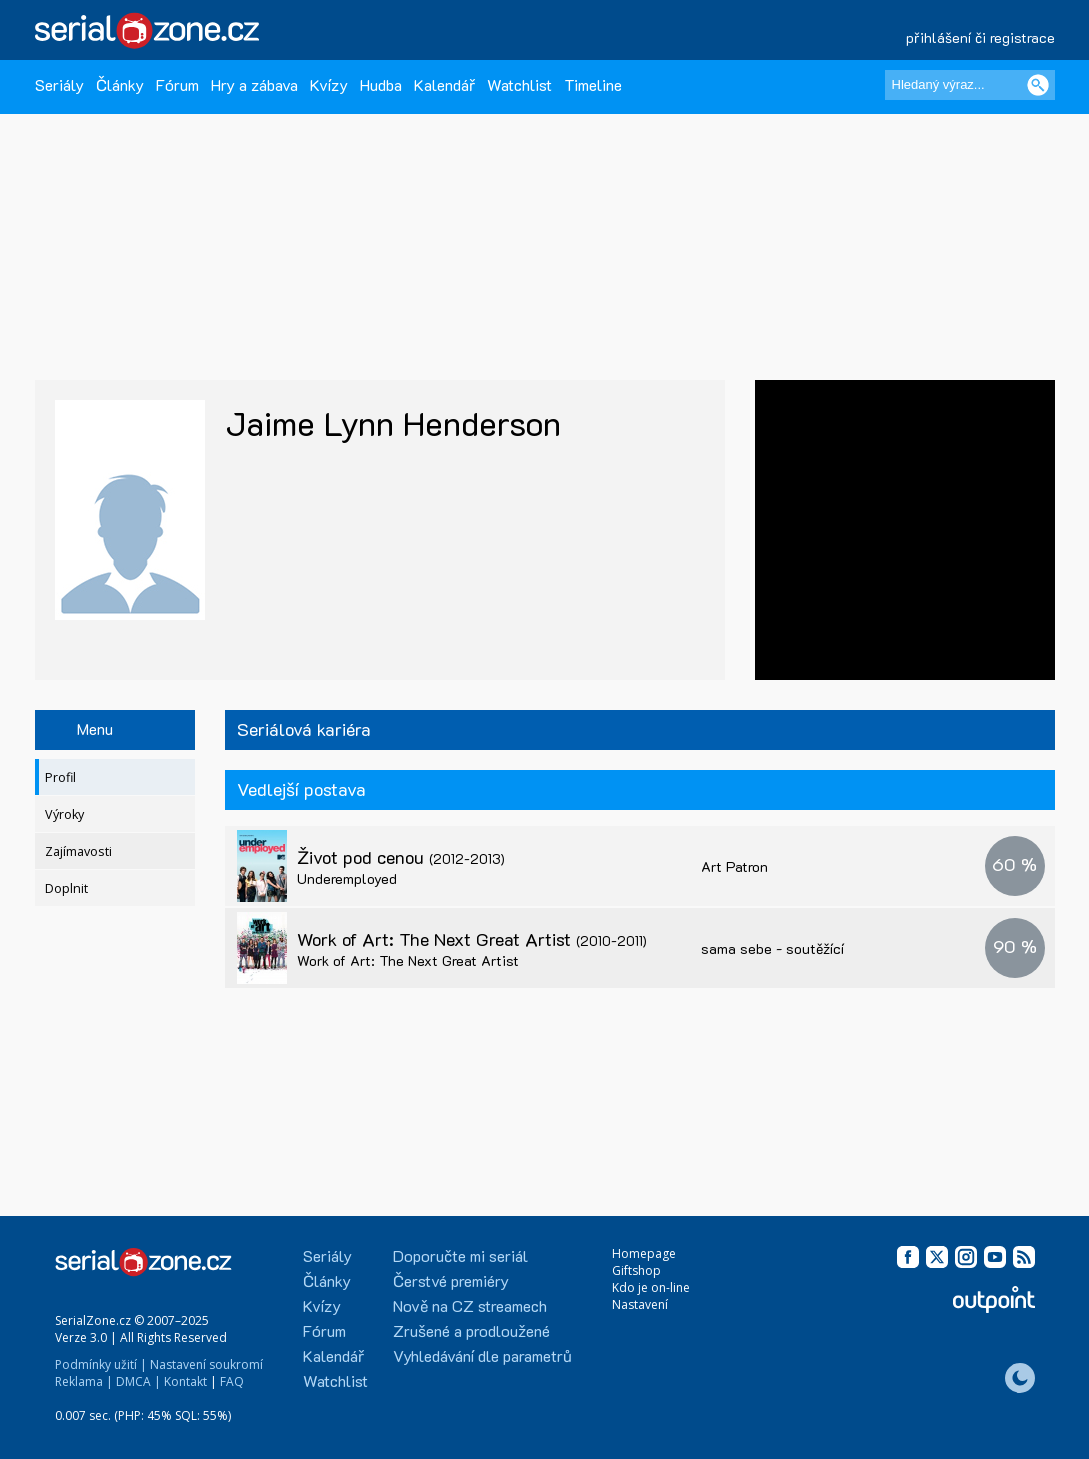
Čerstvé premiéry (451, 1280)
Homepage (644, 1253)
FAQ (232, 1381)
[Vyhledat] (1038, 85)
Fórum (177, 84)
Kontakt (185, 1381)
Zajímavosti (78, 851)
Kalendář (444, 84)
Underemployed (347, 878)
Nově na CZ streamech (470, 1305)
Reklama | (84, 1381)
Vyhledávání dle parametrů (482, 1355)
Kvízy (329, 84)
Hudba (381, 84)
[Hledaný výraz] (970, 85)
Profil (60, 777)
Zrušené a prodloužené (471, 1330)
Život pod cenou (401, 857)
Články (120, 84)
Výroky (64, 814)
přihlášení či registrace (980, 37)
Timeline (593, 84)
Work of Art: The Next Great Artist (472, 939)
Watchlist (519, 84)
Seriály (59, 84)
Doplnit (66, 888)
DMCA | (138, 1381)
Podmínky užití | (101, 1364)
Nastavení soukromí (206, 1364)
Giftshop (636, 1270)
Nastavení (640, 1304)
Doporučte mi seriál (460, 1255)
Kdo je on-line (651, 1287)
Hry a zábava (254, 84)
